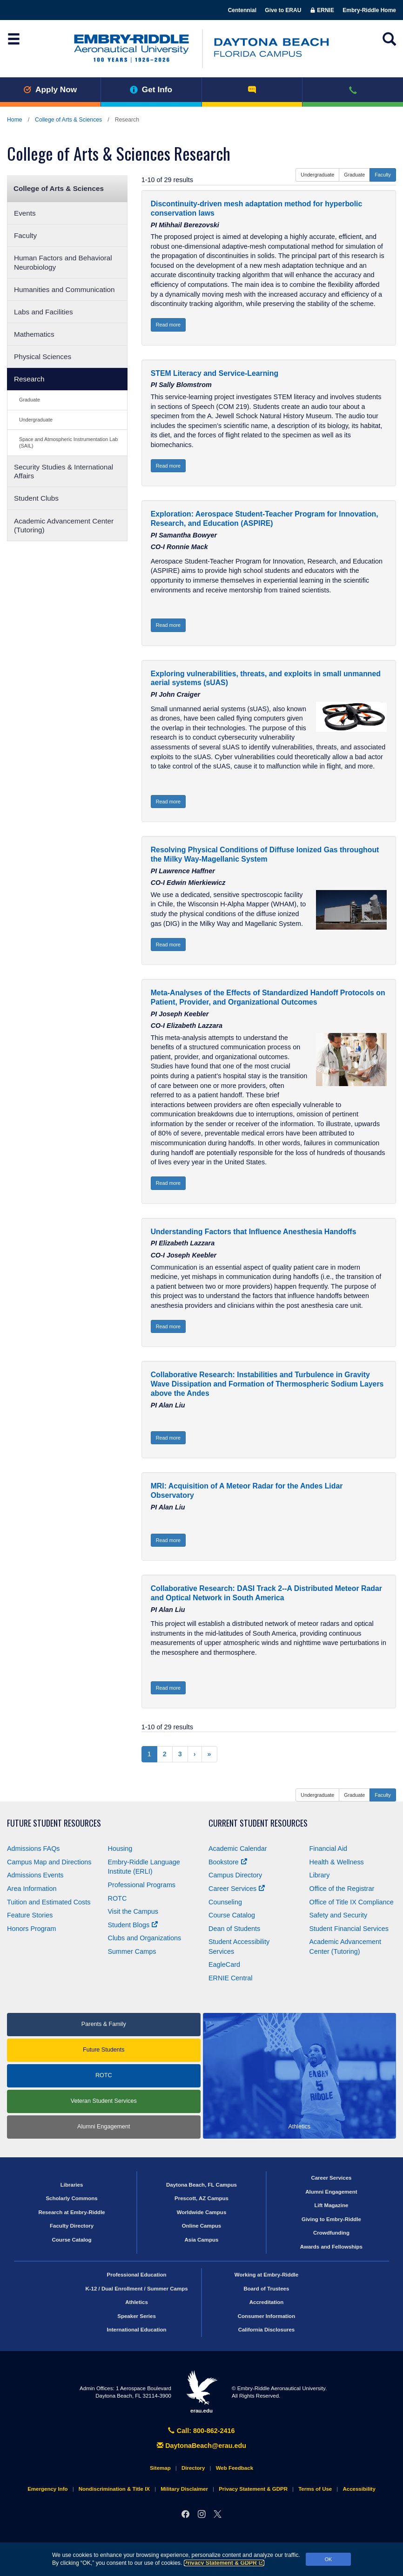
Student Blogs (133, 1925)
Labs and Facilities (43, 312)
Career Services (236, 1888)
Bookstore (227, 1862)
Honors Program (31, 1928)
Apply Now (50, 89)
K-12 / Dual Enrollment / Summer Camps (136, 2288)
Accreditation (266, 2302)
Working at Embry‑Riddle (266, 2274)
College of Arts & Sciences (68, 119)
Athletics (136, 2302)
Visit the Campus (133, 1911)
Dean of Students (234, 1928)
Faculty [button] (383, 174)
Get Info (151, 89)
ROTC (117, 1898)
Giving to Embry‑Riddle (331, 2219)
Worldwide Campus (202, 2212)
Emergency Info (47, 2489)
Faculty (25, 235)
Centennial (242, 10)
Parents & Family (103, 2024)
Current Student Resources (258, 1823)
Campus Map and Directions (49, 1862)
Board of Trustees (266, 2288)
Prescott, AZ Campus (201, 2198)
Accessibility (359, 2489)
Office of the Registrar (342, 1888)
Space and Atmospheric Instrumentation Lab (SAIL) (68, 442)
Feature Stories (30, 1915)
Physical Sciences (42, 356)
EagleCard (224, 1964)
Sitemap (160, 2468)
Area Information (31, 1888)
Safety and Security (338, 1915)
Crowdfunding (331, 2233)
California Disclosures (266, 2329)
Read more (168, 324)
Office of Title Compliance (351, 1902)
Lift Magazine (331, 2205)
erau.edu (201, 2391)
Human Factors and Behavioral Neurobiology (63, 262)
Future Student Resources (54, 1823)
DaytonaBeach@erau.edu (201, 2445)
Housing (120, 1848)
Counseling (225, 1902)
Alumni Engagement (103, 2126)
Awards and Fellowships (331, 2247)
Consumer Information (266, 2316)
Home (14, 119)
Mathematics (34, 334)
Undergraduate (36, 419)
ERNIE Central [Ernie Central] (230, 1978)
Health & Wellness (336, 1862)
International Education (137, 2329)
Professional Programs (142, 1885)
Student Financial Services (349, 1928)
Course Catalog (231, 1915)
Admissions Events (35, 1875)
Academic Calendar (237, 1848)
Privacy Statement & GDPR (224, 2563)
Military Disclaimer (184, 2489)
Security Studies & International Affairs (63, 471)
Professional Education (137, 2274)
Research (29, 379)
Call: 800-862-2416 (201, 2430)
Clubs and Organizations (144, 1938)
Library (319, 1875)
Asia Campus (202, 2240)
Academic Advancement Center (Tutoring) (64, 525)
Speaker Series (136, 2316)
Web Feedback (234, 2468)
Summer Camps (132, 1951)
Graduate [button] (354, 174)
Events (25, 213)
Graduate (29, 399)
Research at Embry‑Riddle (71, 2212)
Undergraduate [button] (317, 174)
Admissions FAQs (33, 1848)
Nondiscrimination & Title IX (114, 2489)
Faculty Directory (72, 2226)
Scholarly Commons (71, 2198)
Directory (193, 2468)
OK (328, 2559)
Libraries (71, 2185)
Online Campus (201, 2226)
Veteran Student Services (104, 2101)
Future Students (104, 2049)
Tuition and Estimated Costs (48, 1902)
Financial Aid (328, 1848)
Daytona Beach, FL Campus (201, 2185)
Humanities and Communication (64, 289)
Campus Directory (235, 1875)
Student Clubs (36, 498)
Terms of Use (315, 2489)
